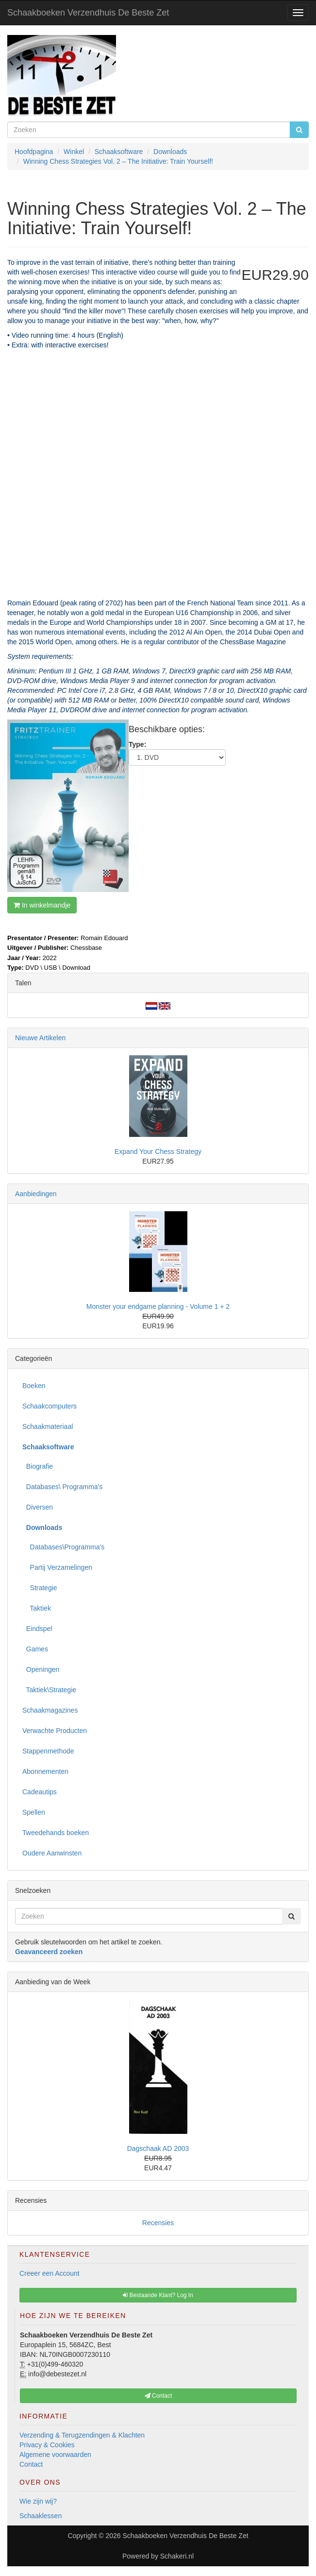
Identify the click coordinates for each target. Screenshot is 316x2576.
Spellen (33, 1812)
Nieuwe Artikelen (40, 1038)
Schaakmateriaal (47, 1426)
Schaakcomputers (49, 1406)
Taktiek (36, 1608)
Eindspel (37, 1628)
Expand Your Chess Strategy (158, 1151)
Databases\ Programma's (62, 1487)
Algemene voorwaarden (55, 2454)
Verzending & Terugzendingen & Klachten (82, 2435)
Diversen (37, 1507)
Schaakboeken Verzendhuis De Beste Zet (88, 12)
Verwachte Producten (54, 1731)
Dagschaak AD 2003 (158, 2148)
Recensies (158, 2223)
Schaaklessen (40, 2516)
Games (35, 1649)
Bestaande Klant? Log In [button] (158, 2295)
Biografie (37, 1466)
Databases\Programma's (63, 1547)
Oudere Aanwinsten (52, 1853)
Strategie (39, 1588)
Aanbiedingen (36, 1194)
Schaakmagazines (50, 1710)
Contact (31, 2464)
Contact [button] (158, 2395)
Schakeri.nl (177, 2556)
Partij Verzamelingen (57, 1567)
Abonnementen (45, 1771)
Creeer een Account (49, 2273)
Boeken (33, 1386)
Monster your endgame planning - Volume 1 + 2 (158, 1306)
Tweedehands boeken (55, 1833)
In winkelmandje (42, 905)
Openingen (40, 1669)
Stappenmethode (48, 1751)
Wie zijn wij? (38, 2501)
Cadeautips (39, 1792)
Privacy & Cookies (47, 2445)
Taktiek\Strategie (49, 1690)
